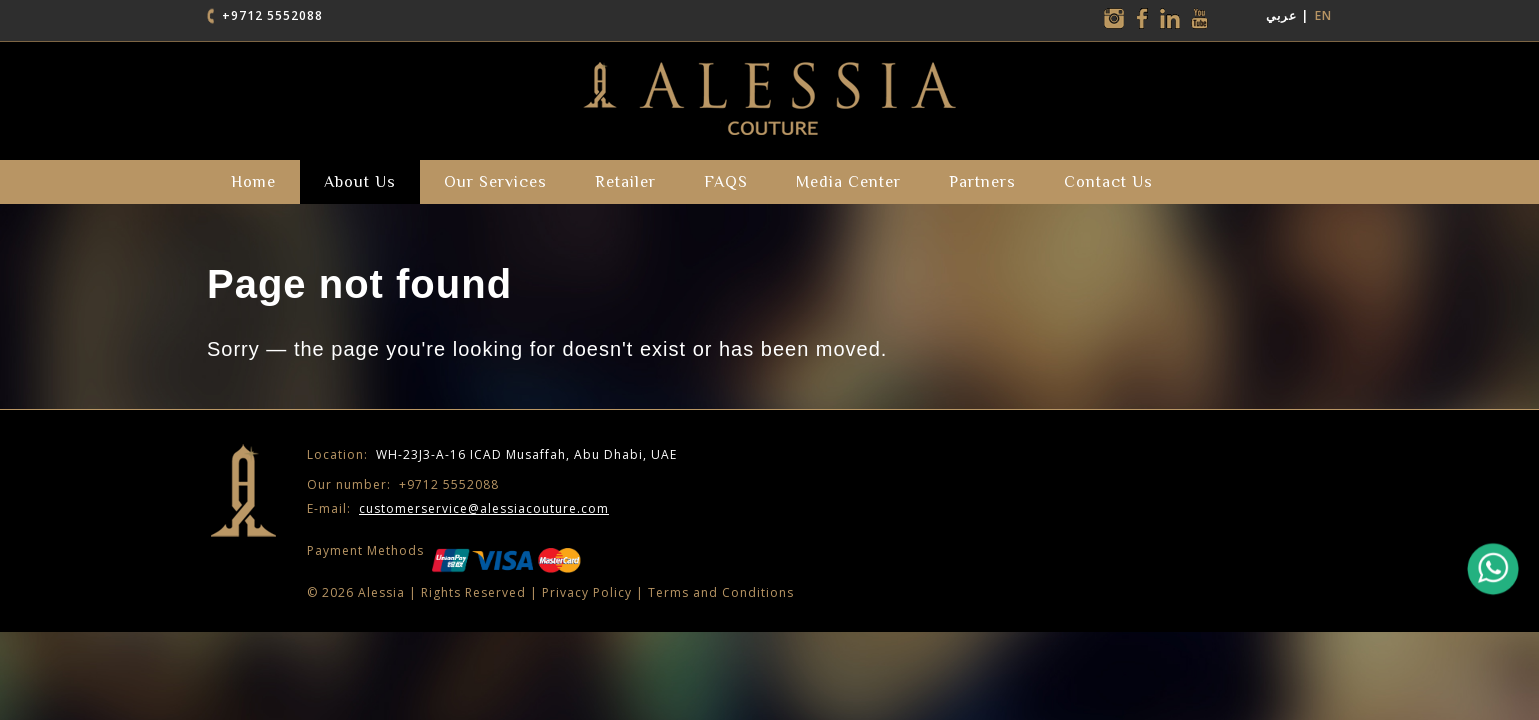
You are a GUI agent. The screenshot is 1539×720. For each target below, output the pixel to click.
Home (253, 182)
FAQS (726, 182)
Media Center (848, 182)
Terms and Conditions (721, 592)
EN (1323, 15)
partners (982, 182)
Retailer (625, 182)
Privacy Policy (587, 592)
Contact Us (1108, 182)
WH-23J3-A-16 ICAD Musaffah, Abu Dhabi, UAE (492, 455)
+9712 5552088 (272, 15)
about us (360, 182)
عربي (1281, 15)
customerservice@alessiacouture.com (484, 508)
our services (495, 182)
